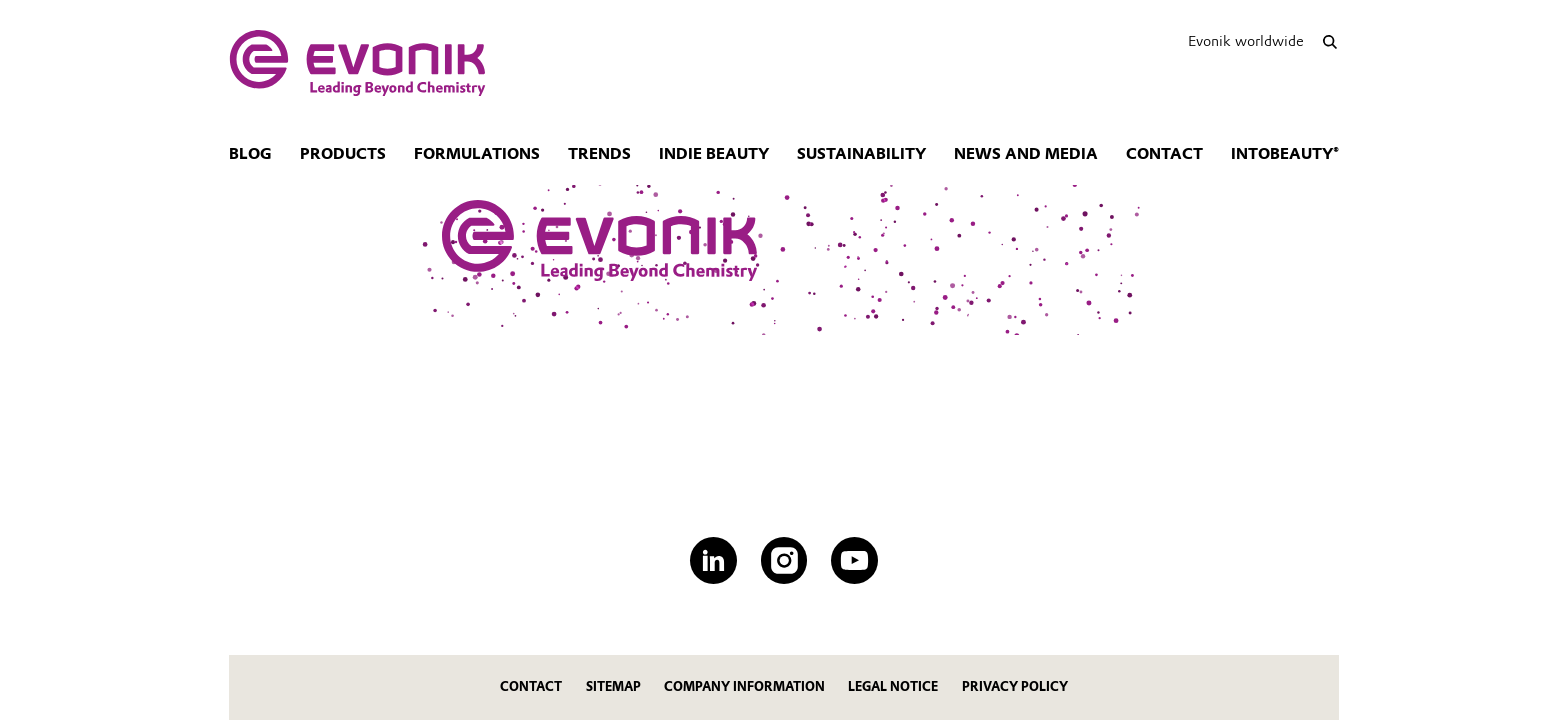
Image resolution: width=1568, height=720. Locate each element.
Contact (1164, 154)
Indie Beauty (714, 154)
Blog (250, 154)
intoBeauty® (1285, 154)
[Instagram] (784, 560)
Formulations (477, 154)
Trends (599, 154)
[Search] (1329, 41)
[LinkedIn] (713, 560)
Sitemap (613, 686)
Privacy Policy (1015, 686)
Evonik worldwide (1246, 41)
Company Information (744, 686)
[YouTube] (854, 560)
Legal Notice (893, 686)
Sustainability (861, 154)
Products (343, 154)
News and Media (1026, 154)
